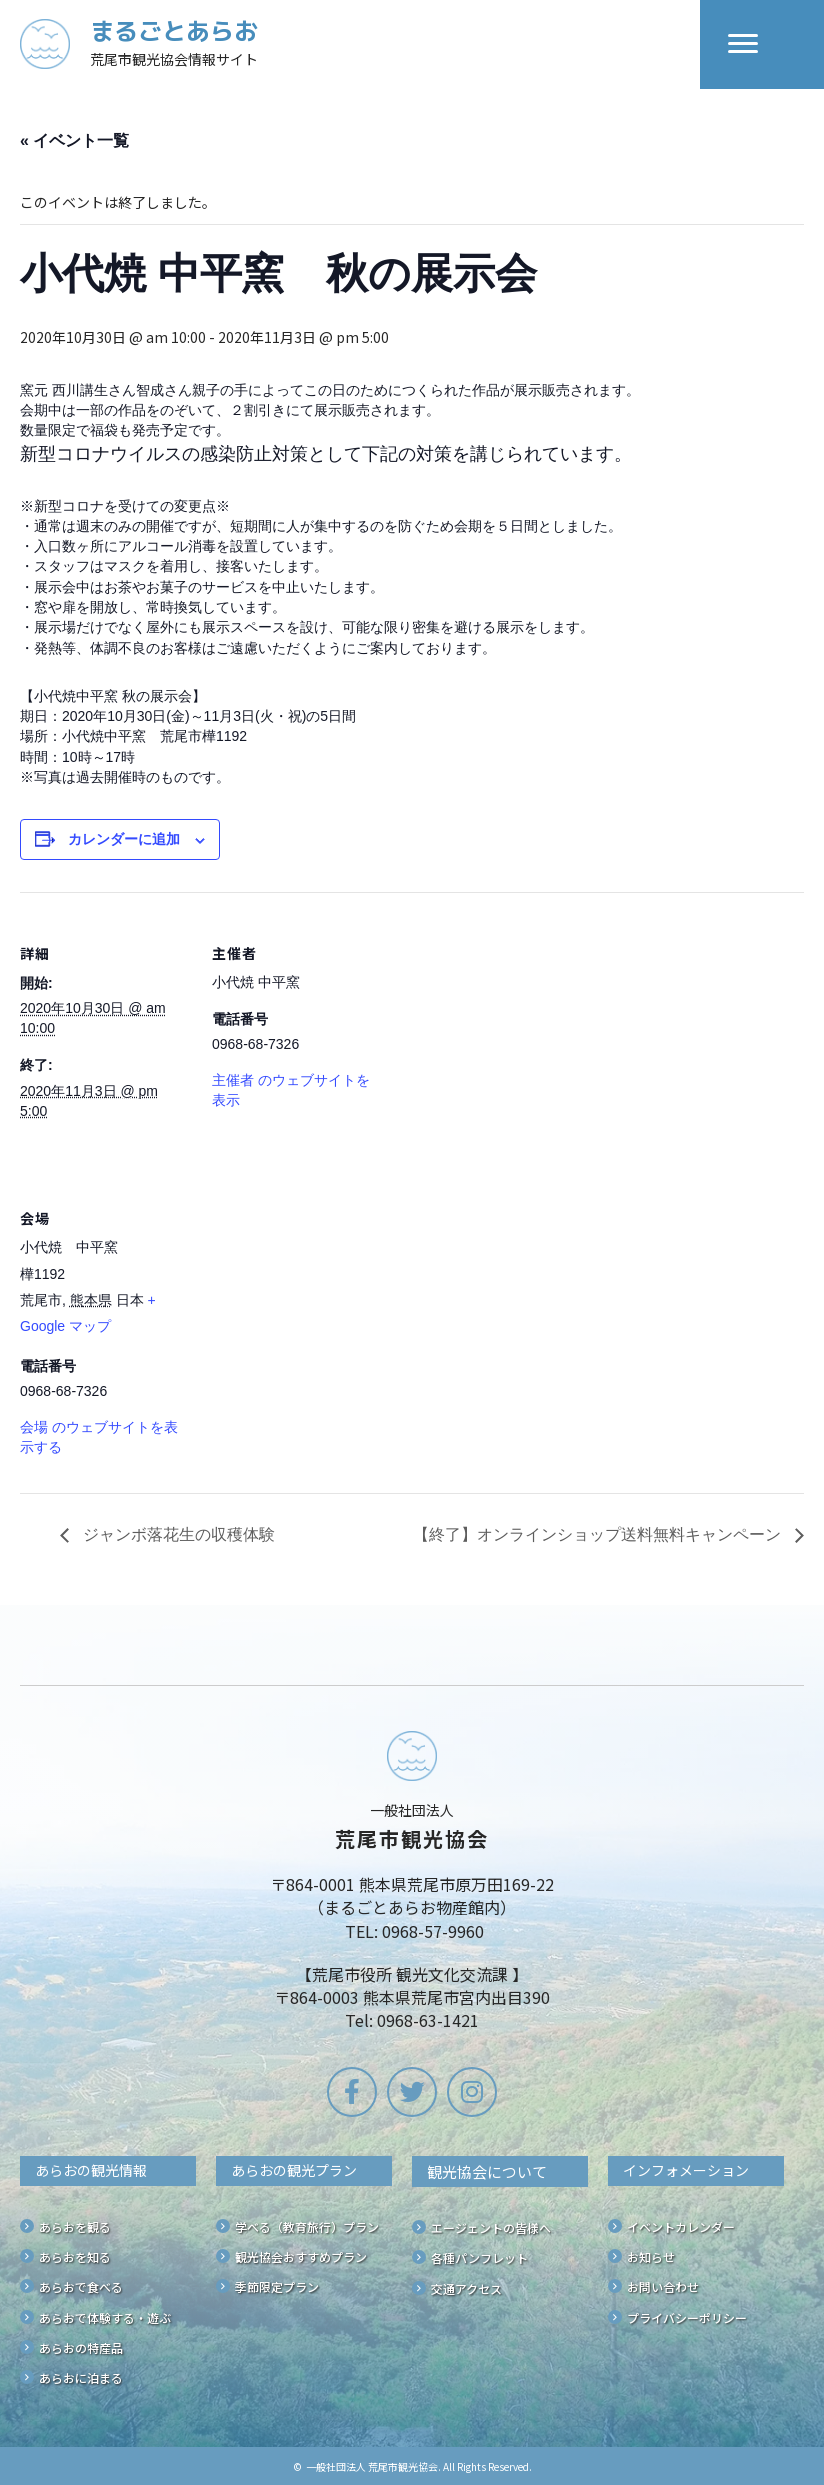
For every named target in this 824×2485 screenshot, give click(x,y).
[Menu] (743, 44)
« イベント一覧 (74, 140)
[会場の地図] (317, 1294)
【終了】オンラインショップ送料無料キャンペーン (599, 1534)
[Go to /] (360, 44)
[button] (352, 2092)
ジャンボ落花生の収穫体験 (177, 1534)
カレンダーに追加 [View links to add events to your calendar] (124, 839)
